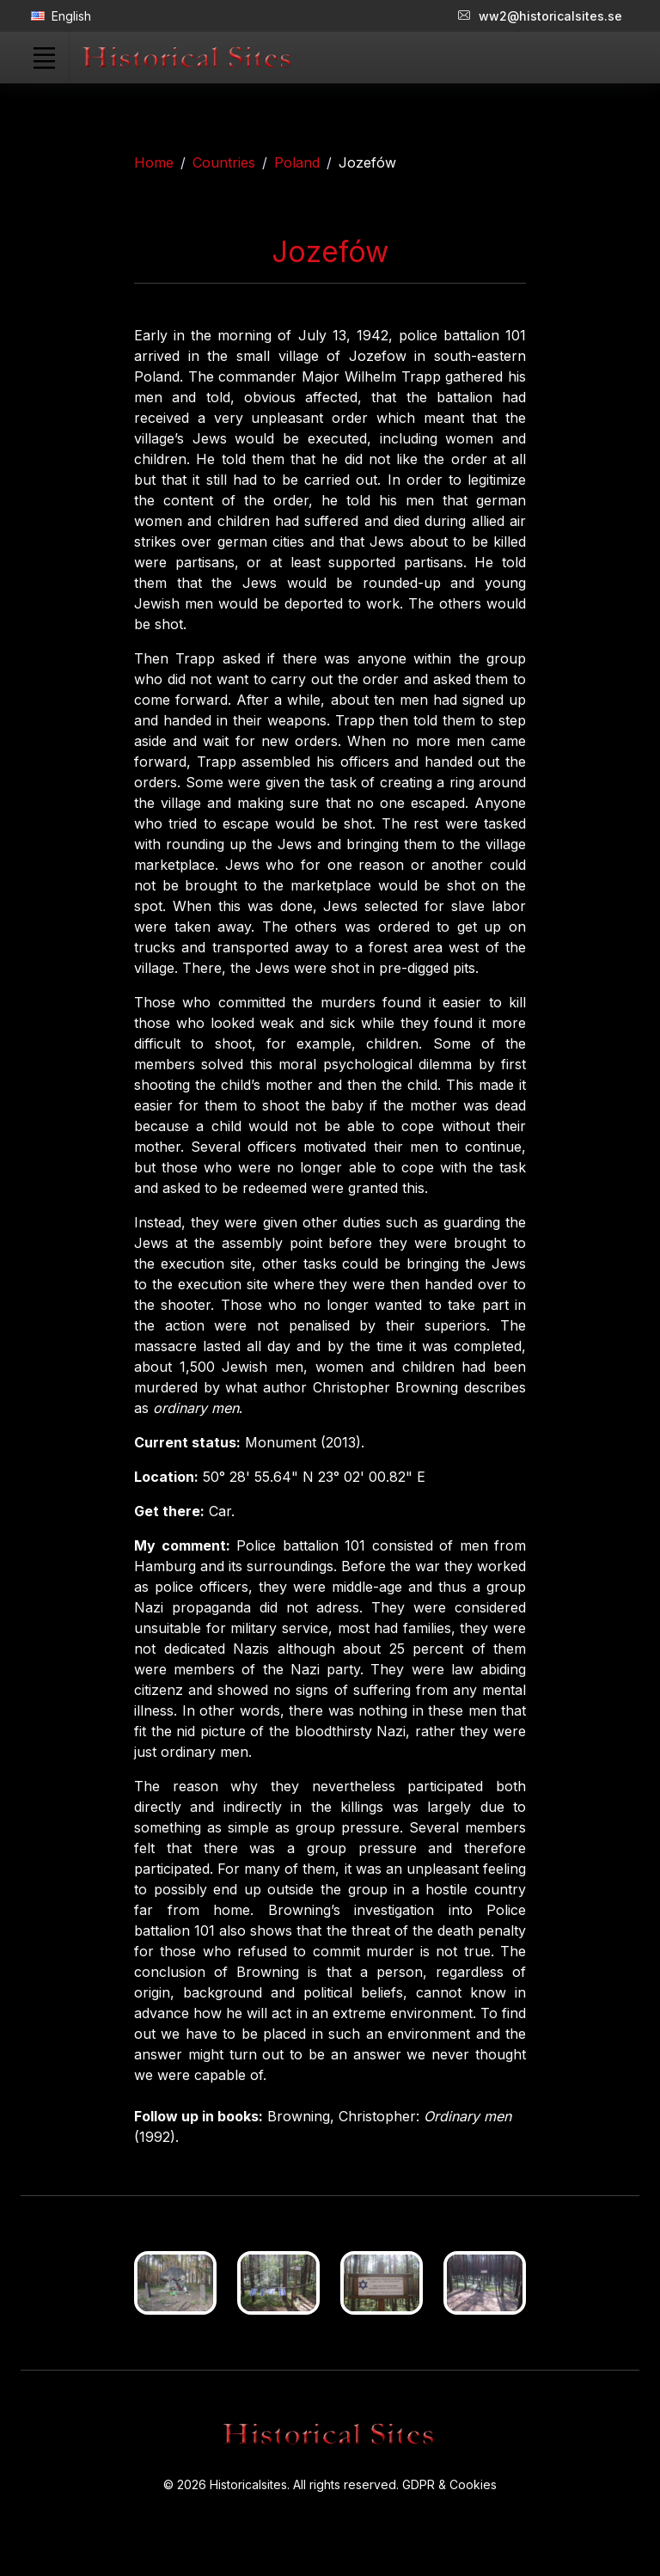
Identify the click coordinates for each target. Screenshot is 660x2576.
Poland (297, 162)
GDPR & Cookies (449, 2484)
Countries (223, 162)
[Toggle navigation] (44, 57)
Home (154, 162)
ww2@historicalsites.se (540, 16)
